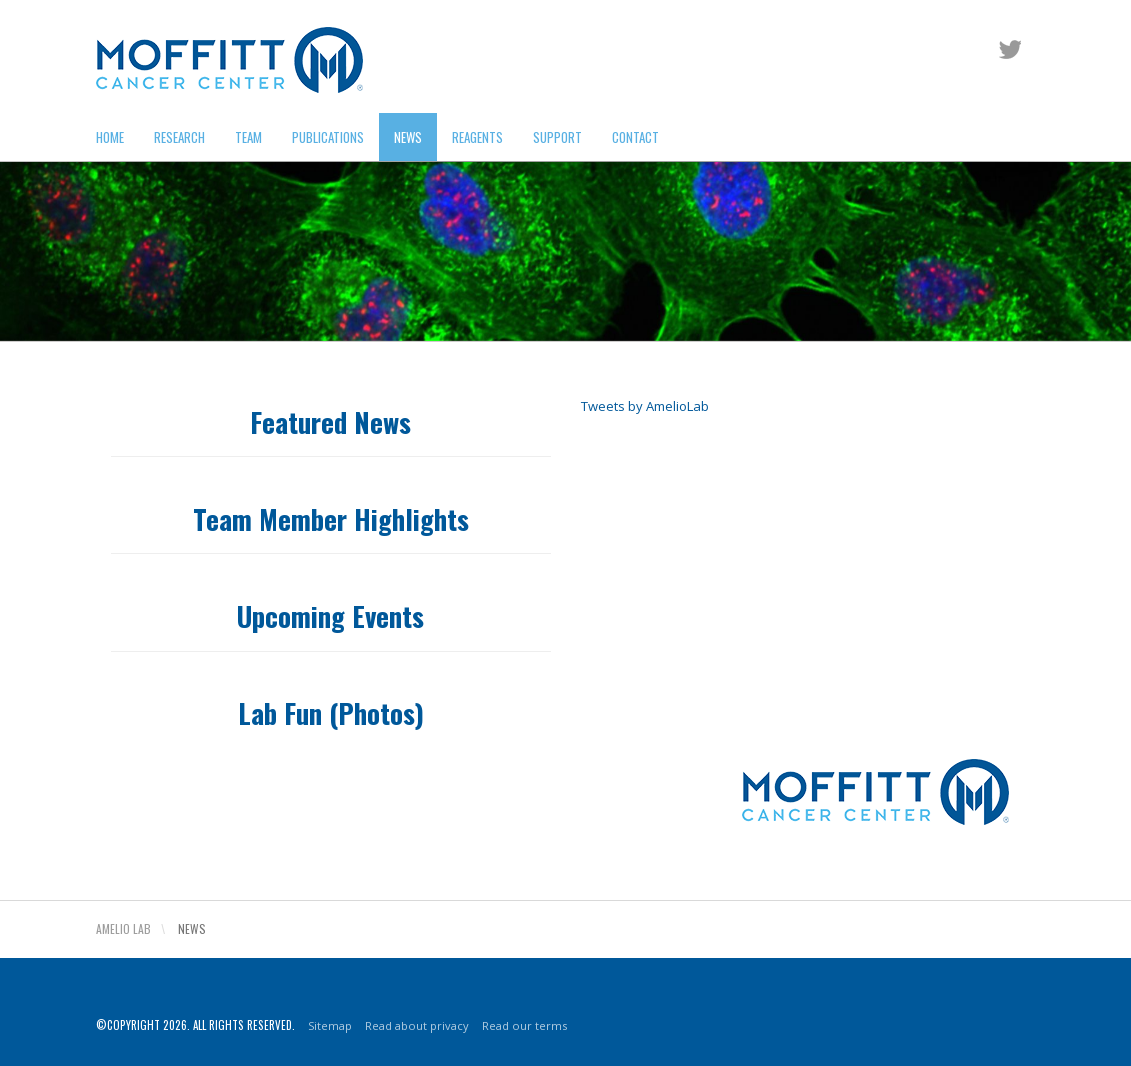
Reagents (477, 137)
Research (179, 137)
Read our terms (494, 748)
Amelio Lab (123, 928)
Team (248, 137)
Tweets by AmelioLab (645, 406)
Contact (635, 137)
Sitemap (320, 748)
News (408, 137)
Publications (328, 137)
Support (557, 137)
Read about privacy (397, 748)
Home (110, 137)
